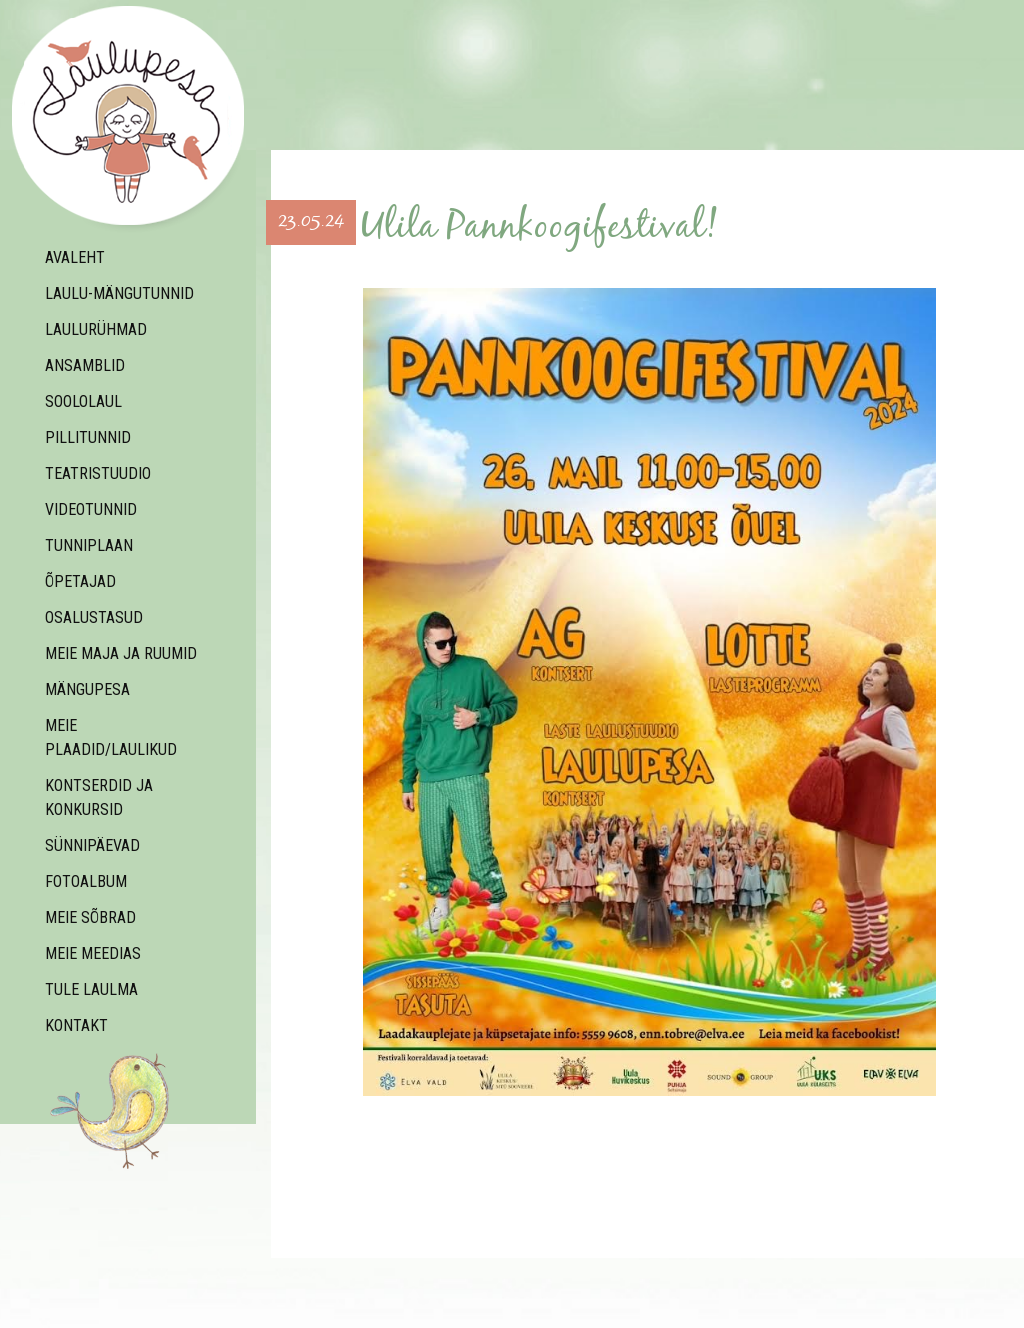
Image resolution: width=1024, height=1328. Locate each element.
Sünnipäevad (92, 845)
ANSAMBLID (85, 365)
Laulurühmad (96, 329)
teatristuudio (98, 473)
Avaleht (75, 257)
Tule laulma (91, 989)
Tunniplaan (89, 545)
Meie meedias (93, 953)
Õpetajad (80, 581)
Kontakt (76, 1025)
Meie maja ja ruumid (121, 653)
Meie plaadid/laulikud (111, 737)
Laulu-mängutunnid (119, 293)
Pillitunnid (88, 437)
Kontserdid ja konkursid (99, 797)
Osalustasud (94, 617)
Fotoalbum (86, 881)
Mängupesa (87, 689)
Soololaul (83, 401)
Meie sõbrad (90, 917)
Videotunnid (91, 509)
